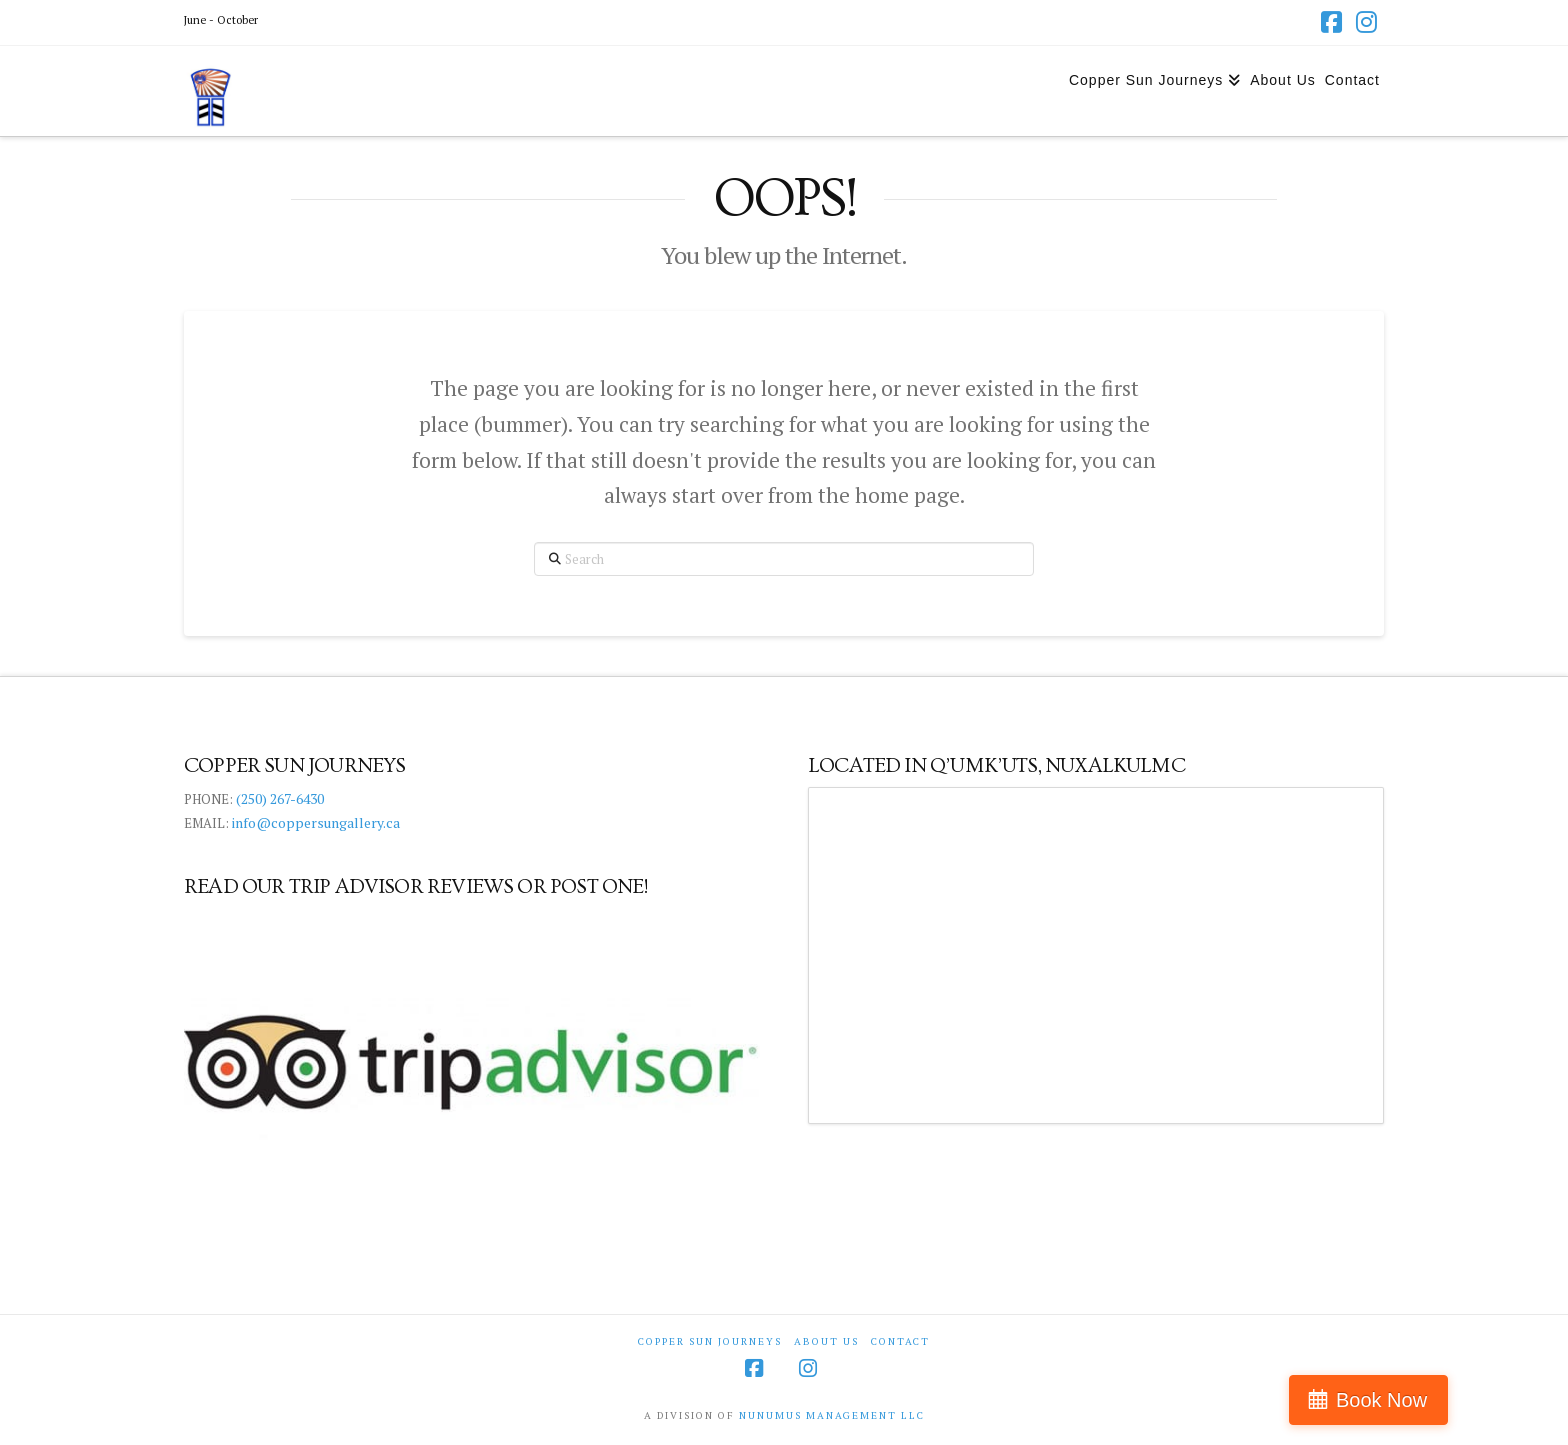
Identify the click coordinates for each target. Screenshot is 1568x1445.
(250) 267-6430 (280, 798)
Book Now (1481, 1400)
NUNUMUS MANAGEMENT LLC (832, 1415)
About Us (826, 1341)
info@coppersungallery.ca (316, 822)
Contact (900, 1341)
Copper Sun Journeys (710, 1341)
